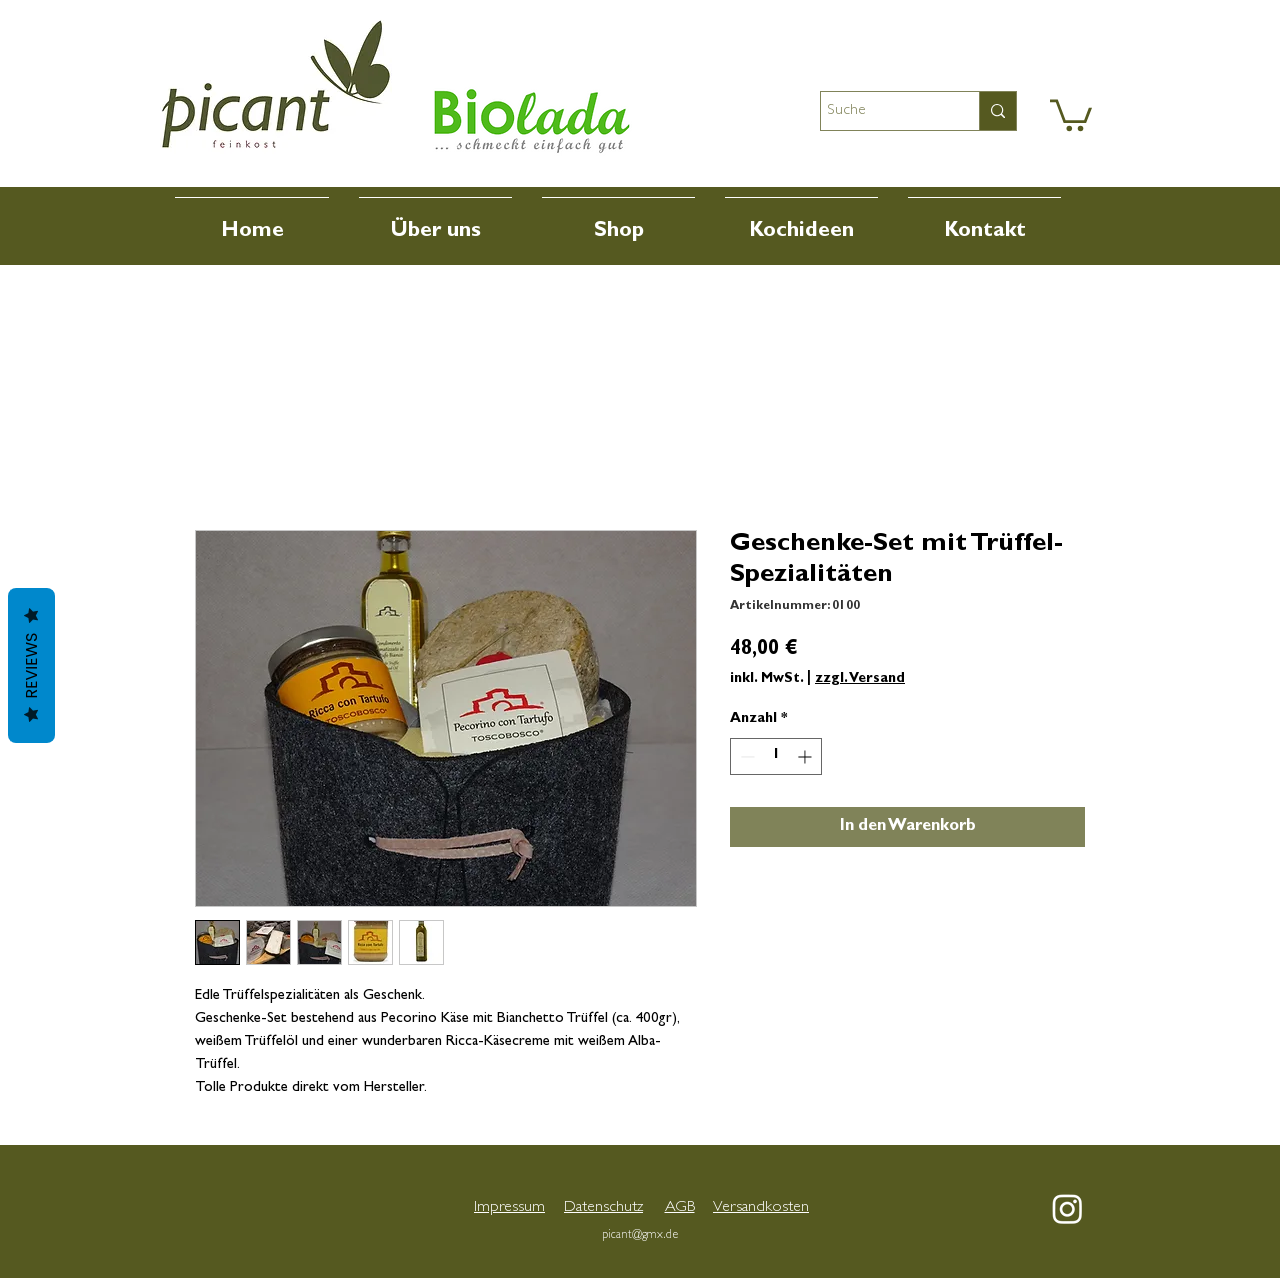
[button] (1071, 113)
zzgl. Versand (860, 679)
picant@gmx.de (640, 1236)
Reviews (31, 665)
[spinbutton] (776, 756)
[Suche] (882, 111)
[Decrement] (745, 756)
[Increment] (806, 756)
